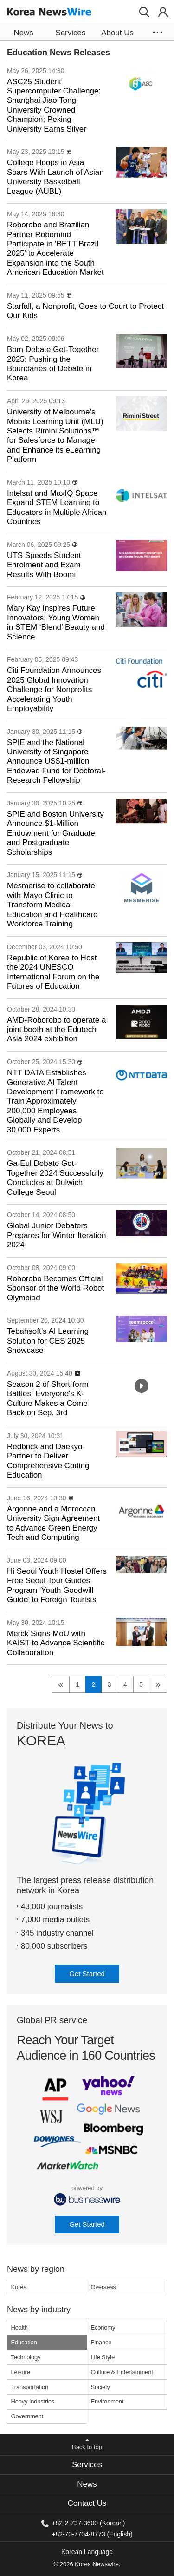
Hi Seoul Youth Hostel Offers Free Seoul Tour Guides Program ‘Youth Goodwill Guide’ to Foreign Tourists (57, 1585)
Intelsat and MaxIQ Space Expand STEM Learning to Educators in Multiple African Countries (56, 507)
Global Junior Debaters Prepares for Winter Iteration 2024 (56, 1235)
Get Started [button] (87, 1973)
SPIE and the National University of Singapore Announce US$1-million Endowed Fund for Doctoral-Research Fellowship (56, 761)
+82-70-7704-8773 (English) (92, 2533)
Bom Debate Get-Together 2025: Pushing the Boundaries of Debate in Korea (53, 363)
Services (87, 2464)
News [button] (23, 32)
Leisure (20, 2372)
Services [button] (70, 32)
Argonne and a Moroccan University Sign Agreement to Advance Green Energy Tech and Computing (53, 1523)
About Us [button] (117, 32)
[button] (144, 12)
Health (19, 2327)
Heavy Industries (33, 2401)
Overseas (103, 2286)
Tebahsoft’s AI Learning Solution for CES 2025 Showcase (48, 1341)
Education (24, 2342)
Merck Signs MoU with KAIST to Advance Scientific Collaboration (55, 1643)
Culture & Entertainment (122, 2372)
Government (27, 2416)
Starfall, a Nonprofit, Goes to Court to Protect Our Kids (85, 311)
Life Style (103, 2357)
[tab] (87, 2465)
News (87, 2484)
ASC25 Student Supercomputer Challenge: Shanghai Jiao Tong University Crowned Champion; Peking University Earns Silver (54, 105)
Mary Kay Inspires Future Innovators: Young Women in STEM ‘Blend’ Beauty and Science (56, 622)
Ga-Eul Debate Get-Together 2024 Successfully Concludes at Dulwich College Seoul (55, 1177)
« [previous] (61, 1683)
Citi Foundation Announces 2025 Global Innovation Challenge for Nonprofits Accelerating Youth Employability (54, 689)
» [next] (158, 1683)
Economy (103, 2327)
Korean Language (87, 2552)
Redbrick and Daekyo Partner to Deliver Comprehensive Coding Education (48, 1460)
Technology (26, 2357)
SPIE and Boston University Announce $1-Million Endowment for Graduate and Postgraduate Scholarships (55, 833)
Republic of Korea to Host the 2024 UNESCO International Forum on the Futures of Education (53, 972)
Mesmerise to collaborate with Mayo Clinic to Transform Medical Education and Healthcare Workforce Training (52, 904)
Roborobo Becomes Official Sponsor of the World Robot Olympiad (55, 1288)
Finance (101, 2342)
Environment (107, 2401)
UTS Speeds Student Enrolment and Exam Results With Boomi (44, 565)
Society (100, 2386)
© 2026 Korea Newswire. (87, 2564)
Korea (19, 2286)
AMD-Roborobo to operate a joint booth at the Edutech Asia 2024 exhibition (56, 1030)
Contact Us (86, 2503)
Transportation (30, 2386)
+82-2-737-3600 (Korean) (88, 2523)
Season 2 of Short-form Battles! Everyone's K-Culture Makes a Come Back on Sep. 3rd (48, 1398)
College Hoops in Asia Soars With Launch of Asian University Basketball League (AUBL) (55, 176)
